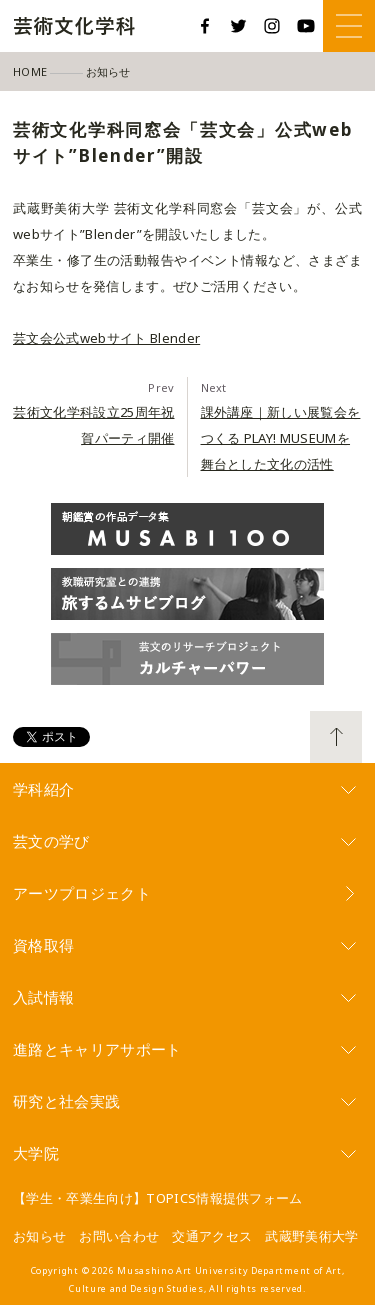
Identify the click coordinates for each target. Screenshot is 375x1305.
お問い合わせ (119, 1236)
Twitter (239, 26)
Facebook (205, 26)
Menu (349, 26)
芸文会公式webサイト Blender (106, 338)
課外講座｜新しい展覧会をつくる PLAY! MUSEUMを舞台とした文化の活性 (281, 438)
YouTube (306, 26)
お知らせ (39, 1236)
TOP (336, 737)
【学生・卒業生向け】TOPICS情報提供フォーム (158, 1198)
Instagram (272, 26)
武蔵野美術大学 (311, 1236)
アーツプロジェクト (82, 893)
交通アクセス (212, 1236)
